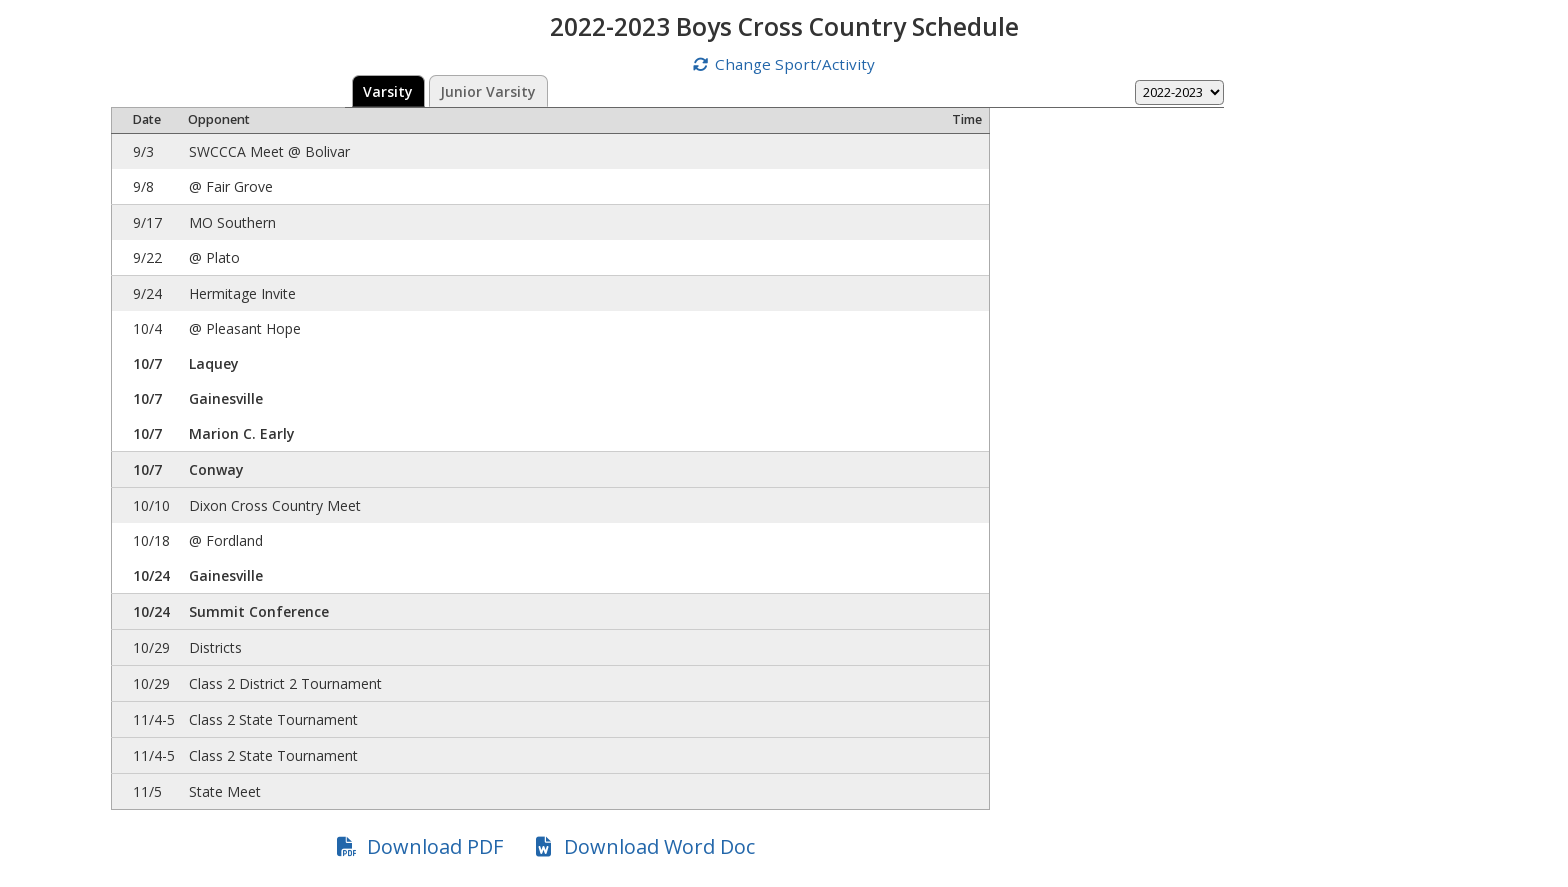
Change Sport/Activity (795, 64)
